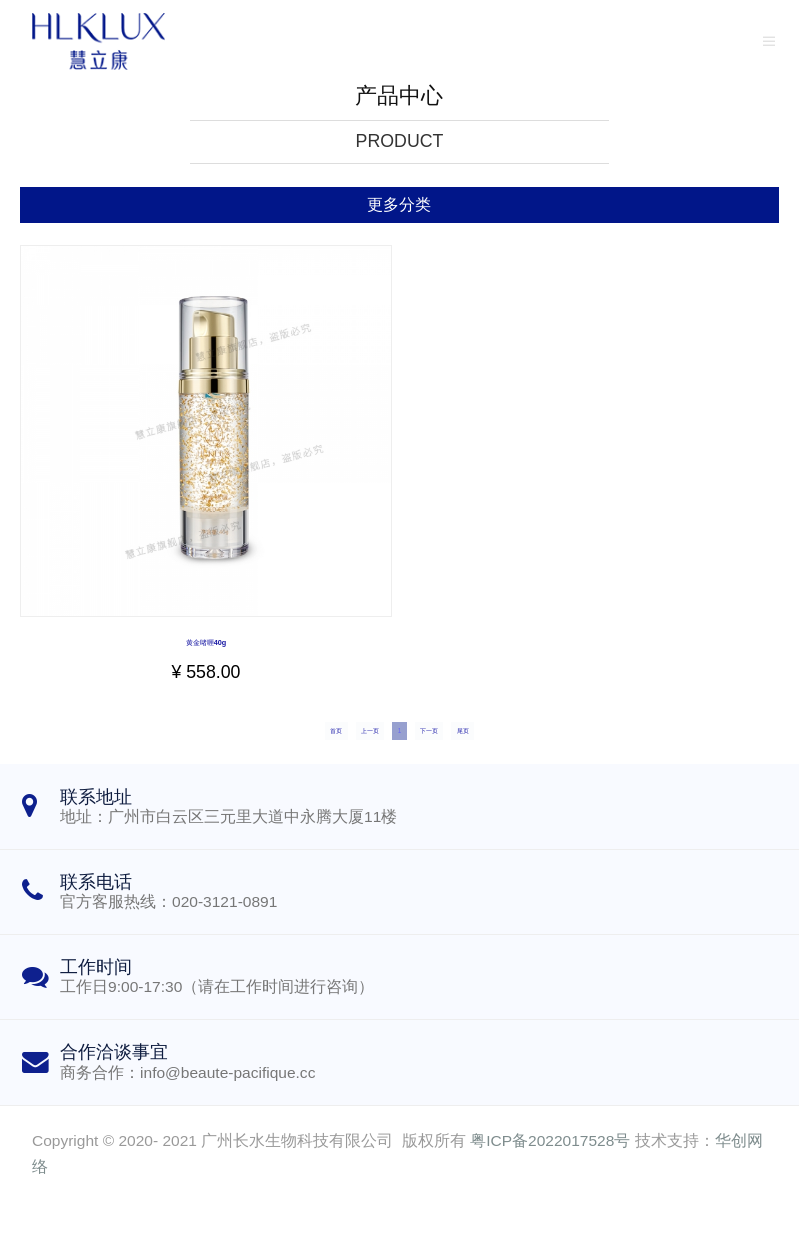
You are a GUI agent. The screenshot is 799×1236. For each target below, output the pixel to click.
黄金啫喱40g (206, 641)
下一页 (468, 751)
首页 (252, 751)
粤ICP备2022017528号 (550, 1173)
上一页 (331, 751)
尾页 (547, 751)
